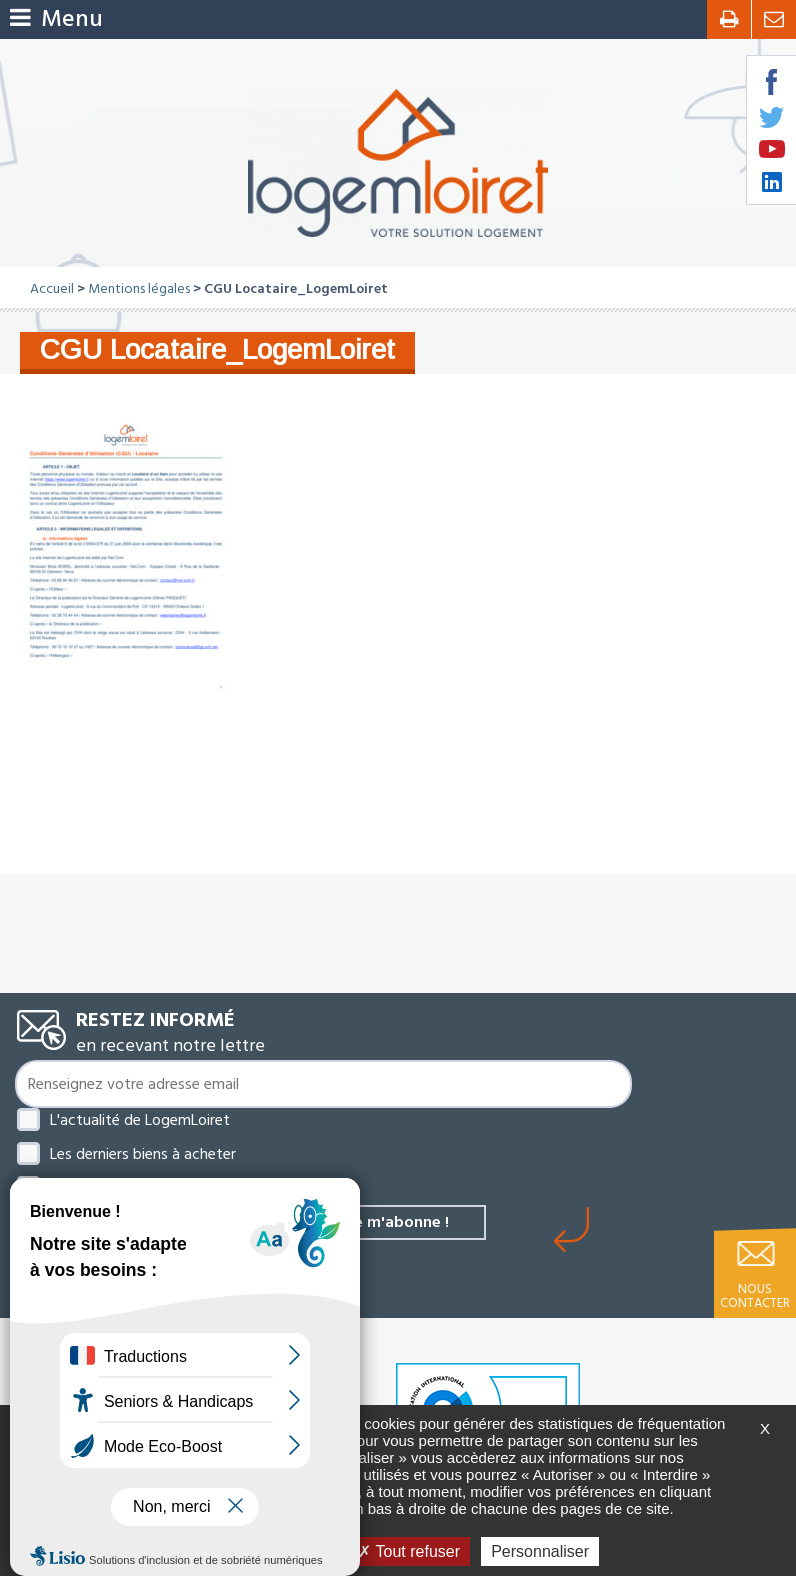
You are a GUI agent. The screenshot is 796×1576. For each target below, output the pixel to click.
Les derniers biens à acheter (143, 1154)
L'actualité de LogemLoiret (140, 1120)
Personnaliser (540, 1551)
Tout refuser (409, 1551)
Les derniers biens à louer (133, 1188)
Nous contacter (755, 1296)
